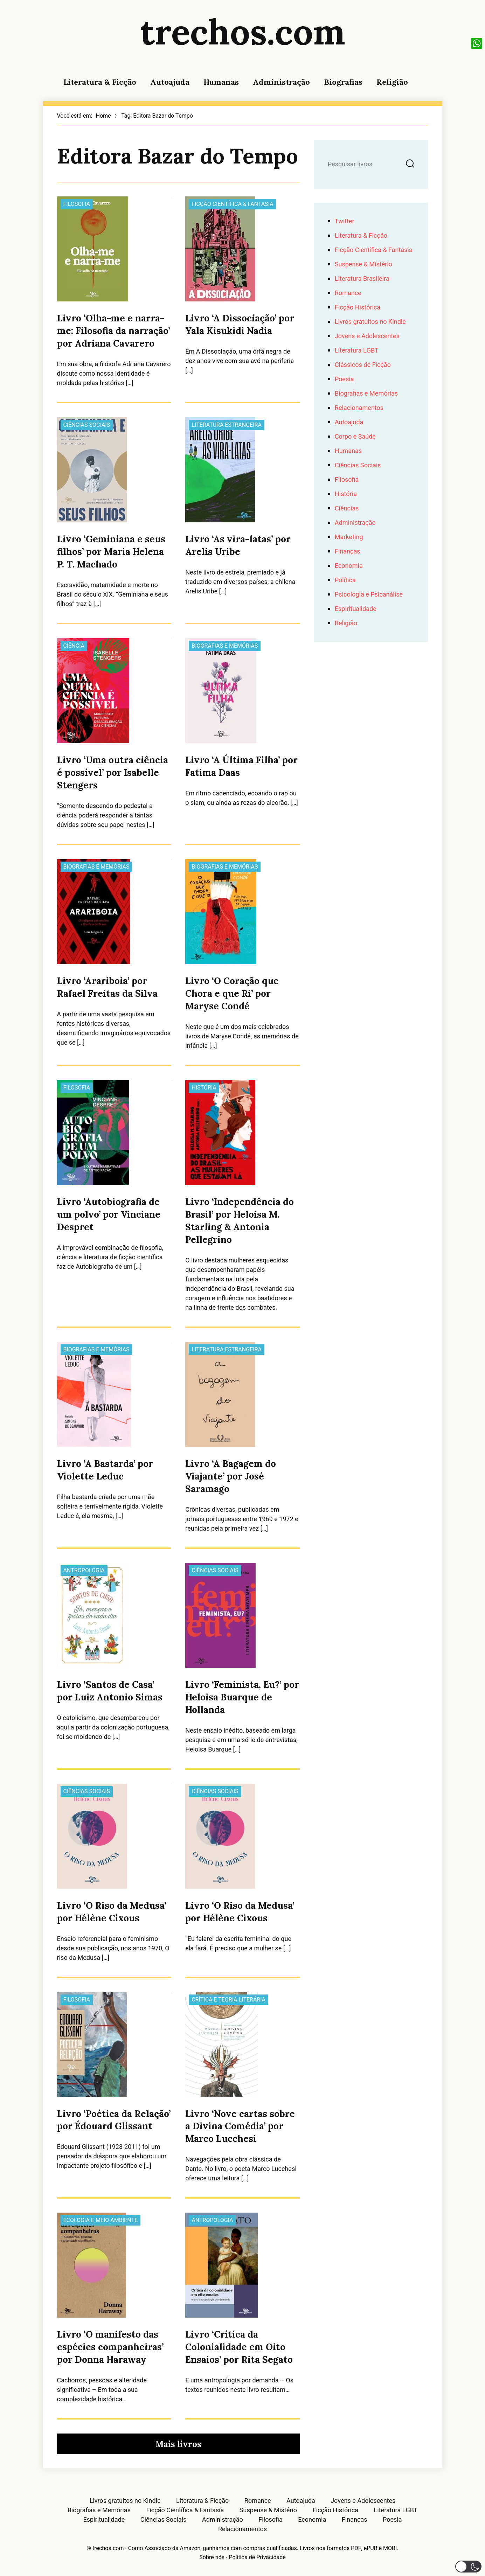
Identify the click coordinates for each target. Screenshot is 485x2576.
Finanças (347, 551)
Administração (281, 82)
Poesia (344, 379)
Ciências (347, 508)
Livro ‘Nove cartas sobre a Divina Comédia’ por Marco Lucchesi (240, 2126)
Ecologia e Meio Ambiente (100, 2220)
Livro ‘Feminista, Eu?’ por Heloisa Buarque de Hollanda (242, 1697)
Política (345, 580)
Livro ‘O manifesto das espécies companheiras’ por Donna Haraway (110, 2346)
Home (103, 116)
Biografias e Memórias (225, 646)
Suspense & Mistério (363, 264)
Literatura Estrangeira (227, 425)
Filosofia (76, 204)
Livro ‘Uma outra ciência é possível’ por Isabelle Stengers (112, 772)
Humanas (221, 82)
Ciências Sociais (86, 425)
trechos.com (242, 31)
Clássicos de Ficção (363, 365)
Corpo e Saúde (355, 436)
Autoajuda (169, 82)
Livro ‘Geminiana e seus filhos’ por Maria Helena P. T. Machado (111, 551)
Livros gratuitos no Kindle (370, 322)
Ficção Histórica (357, 307)
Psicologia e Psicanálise (369, 594)
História (204, 1088)
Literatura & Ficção (99, 82)
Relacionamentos (359, 408)
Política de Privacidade (257, 2557)
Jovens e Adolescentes (367, 336)
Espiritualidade (355, 609)
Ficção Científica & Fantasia (232, 204)
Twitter (344, 221)
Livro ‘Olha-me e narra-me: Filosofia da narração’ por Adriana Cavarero (113, 330)
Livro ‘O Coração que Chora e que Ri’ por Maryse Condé (232, 993)
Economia (349, 566)
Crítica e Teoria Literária (228, 2000)
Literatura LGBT (357, 350)
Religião (392, 82)
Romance (348, 293)
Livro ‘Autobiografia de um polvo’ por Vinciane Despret (108, 1214)
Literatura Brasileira (362, 279)
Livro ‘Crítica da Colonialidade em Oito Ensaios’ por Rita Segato (239, 2346)
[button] (468, 2566)
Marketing (349, 537)
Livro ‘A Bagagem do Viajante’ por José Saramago (230, 1476)
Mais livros (178, 2444)
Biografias (343, 82)
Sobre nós (211, 2557)
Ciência (74, 646)
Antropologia (84, 1570)
